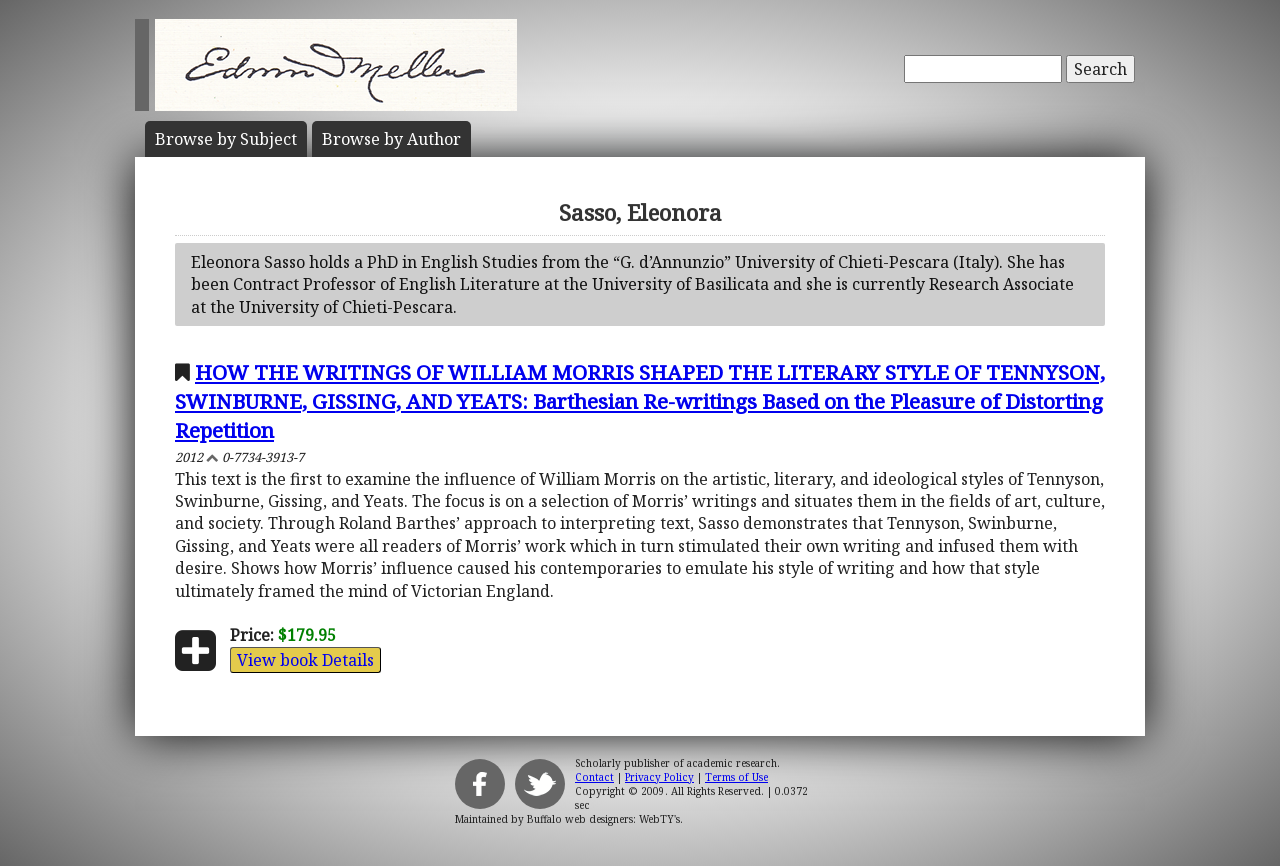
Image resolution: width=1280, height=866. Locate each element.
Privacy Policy (659, 777)
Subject (226, 139)
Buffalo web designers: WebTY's (603, 819)
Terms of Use (736, 777)
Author (391, 139)
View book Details (305, 660)
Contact (594, 777)
